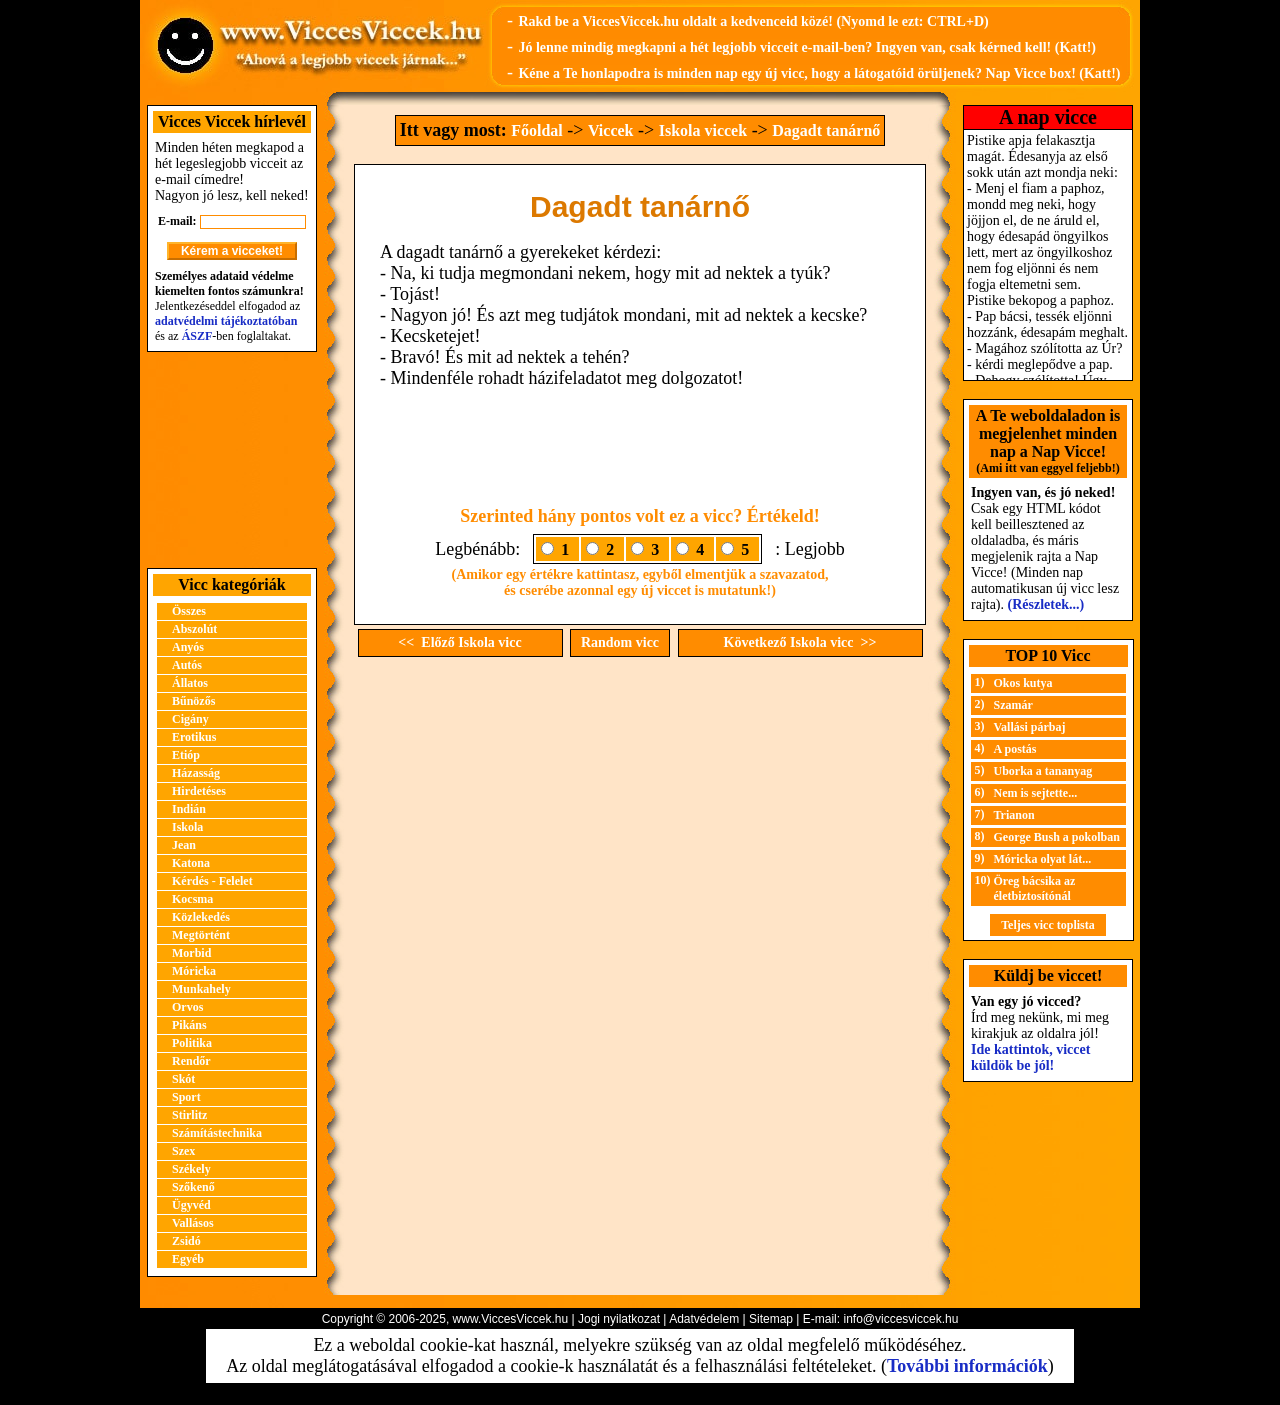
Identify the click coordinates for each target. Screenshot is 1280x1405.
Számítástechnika (217, 1133)
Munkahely (201, 989)
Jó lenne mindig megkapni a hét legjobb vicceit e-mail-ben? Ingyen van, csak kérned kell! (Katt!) (807, 47)
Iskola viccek (703, 130)
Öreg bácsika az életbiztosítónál (1035, 888)
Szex (183, 1151)
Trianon (1014, 815)
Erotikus (194, 737)
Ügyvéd (191, 1205)
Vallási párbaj (1030, 727)
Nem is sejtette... (1036, 793)
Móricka (194, 971)
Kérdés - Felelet (212, 881)
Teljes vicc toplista (1048, 925)
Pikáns (189, 1025)
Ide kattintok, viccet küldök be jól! (1030, 1057)
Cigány (190, 719)
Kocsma (192, 899)
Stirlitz (189, 1115)
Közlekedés (201, 917)
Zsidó (186, 1241)
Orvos (187, 1007)
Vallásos (193, 1223)
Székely (191, 1169)
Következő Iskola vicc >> (800, 642)
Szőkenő (193, 1187)
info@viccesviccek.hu (900, 1319)
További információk (967, 1366)
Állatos (190, 683)
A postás (1015, 749)
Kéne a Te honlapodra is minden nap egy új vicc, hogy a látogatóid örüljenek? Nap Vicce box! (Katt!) (819, 73)
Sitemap (771, 1319)
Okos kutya (1023, 683)
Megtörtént (201, 935)
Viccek (611, 130)
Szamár (1013, 705)
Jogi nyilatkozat (619, 1319)
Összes (189, 611)
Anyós (188, 647)
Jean (184, 845)
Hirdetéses (199, 791)
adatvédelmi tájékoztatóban (226, 321)
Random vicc (620, 642)
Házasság (196, 773)
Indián (189, 809)
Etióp (186, 755)
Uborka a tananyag (1043, 771)
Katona (191, 863)
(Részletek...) (1046, 604)
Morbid (191, 953)
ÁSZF (197, 336)
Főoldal (537, 130)
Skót (183, 1079)
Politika (192, 1043)
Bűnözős (193, 701)
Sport (186, 1097)
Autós (187, 665)
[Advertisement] (232, 460)
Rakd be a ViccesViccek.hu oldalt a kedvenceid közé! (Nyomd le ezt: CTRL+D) (753, 21)
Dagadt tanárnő (826, 130)
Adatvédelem (704, 1319)
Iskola (187, 827)
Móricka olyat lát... (1043, 859)
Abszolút (194, 629)
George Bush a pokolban (1057, 837)
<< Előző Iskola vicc (459, 642)
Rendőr (191, 1061)
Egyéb (188, 1259)
